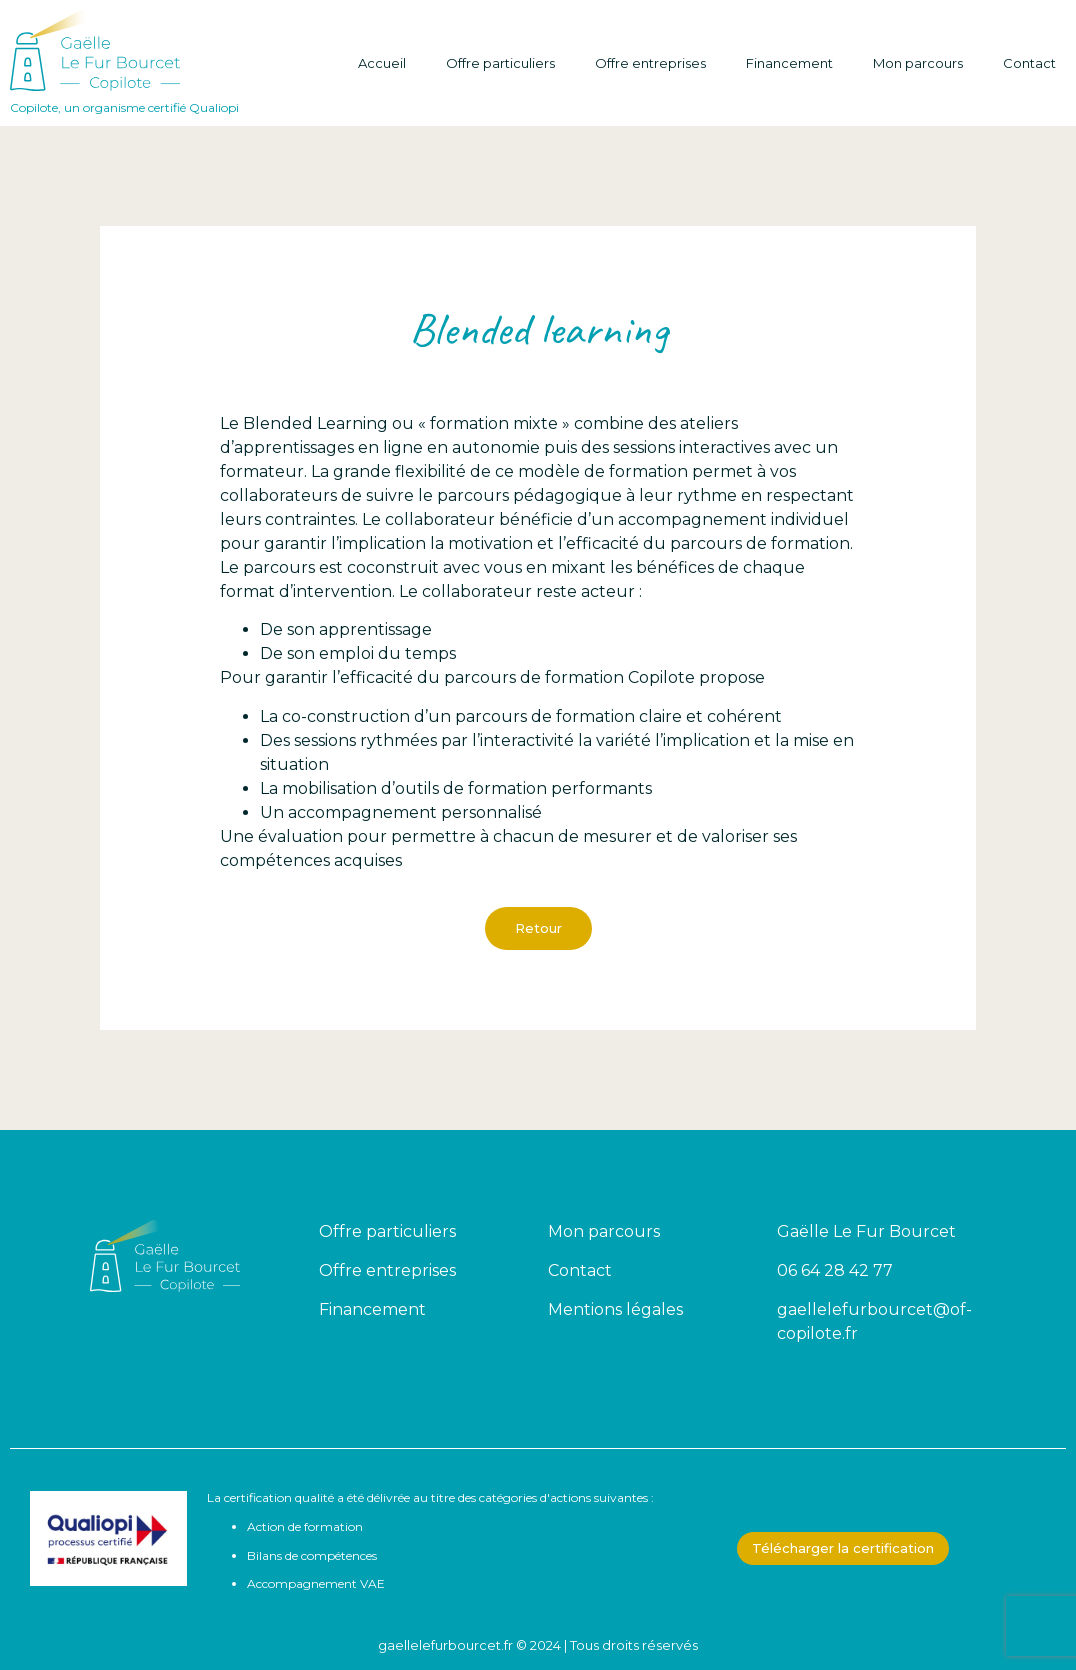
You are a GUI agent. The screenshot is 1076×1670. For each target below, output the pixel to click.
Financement (789, 63)
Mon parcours (918, 63)
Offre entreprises (650, 63)
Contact (1029, 63)
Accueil (382, 63)
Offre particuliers (500, 63)
